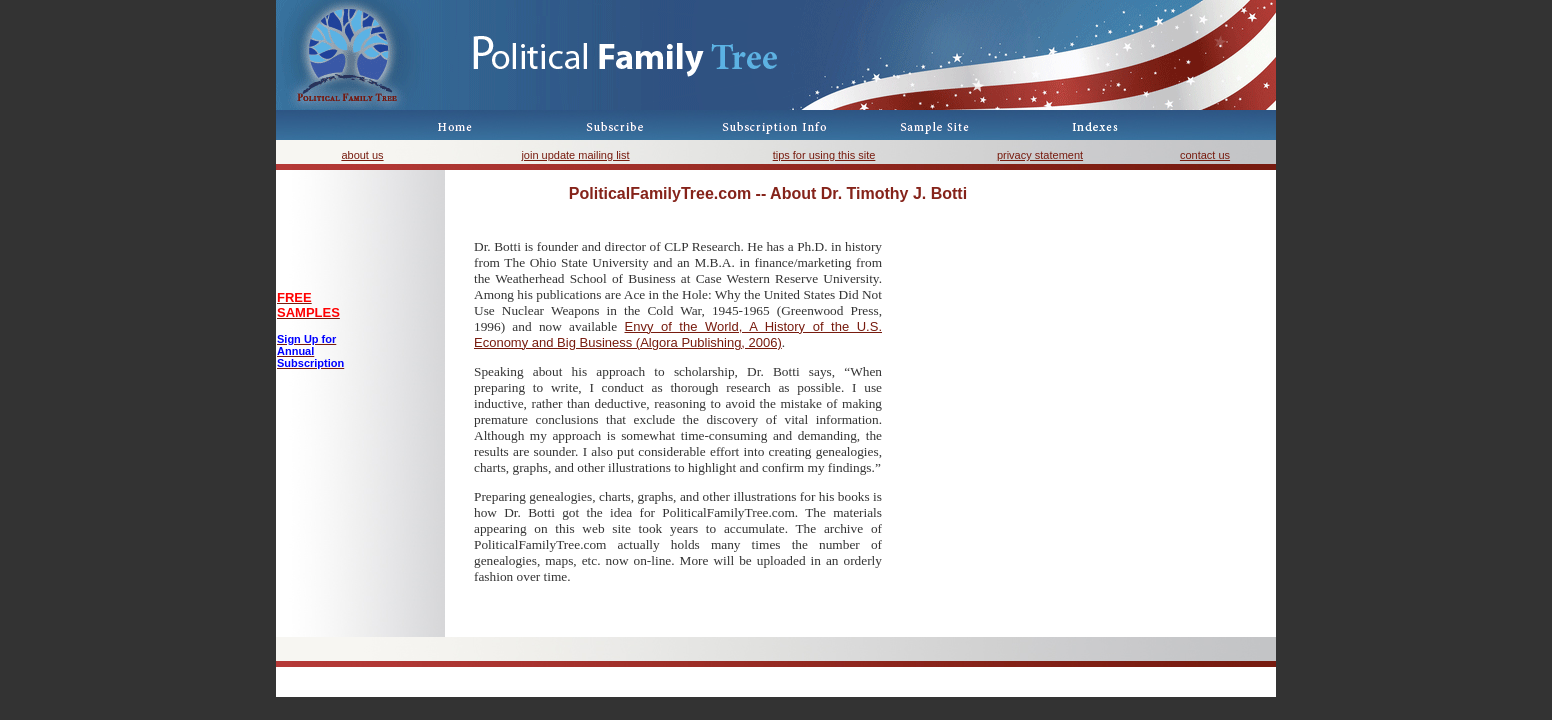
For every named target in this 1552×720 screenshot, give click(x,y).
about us (362, 155)
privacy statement (1040, 155)
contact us (1205, 155)
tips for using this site (824, 155)
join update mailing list (575, 155)
